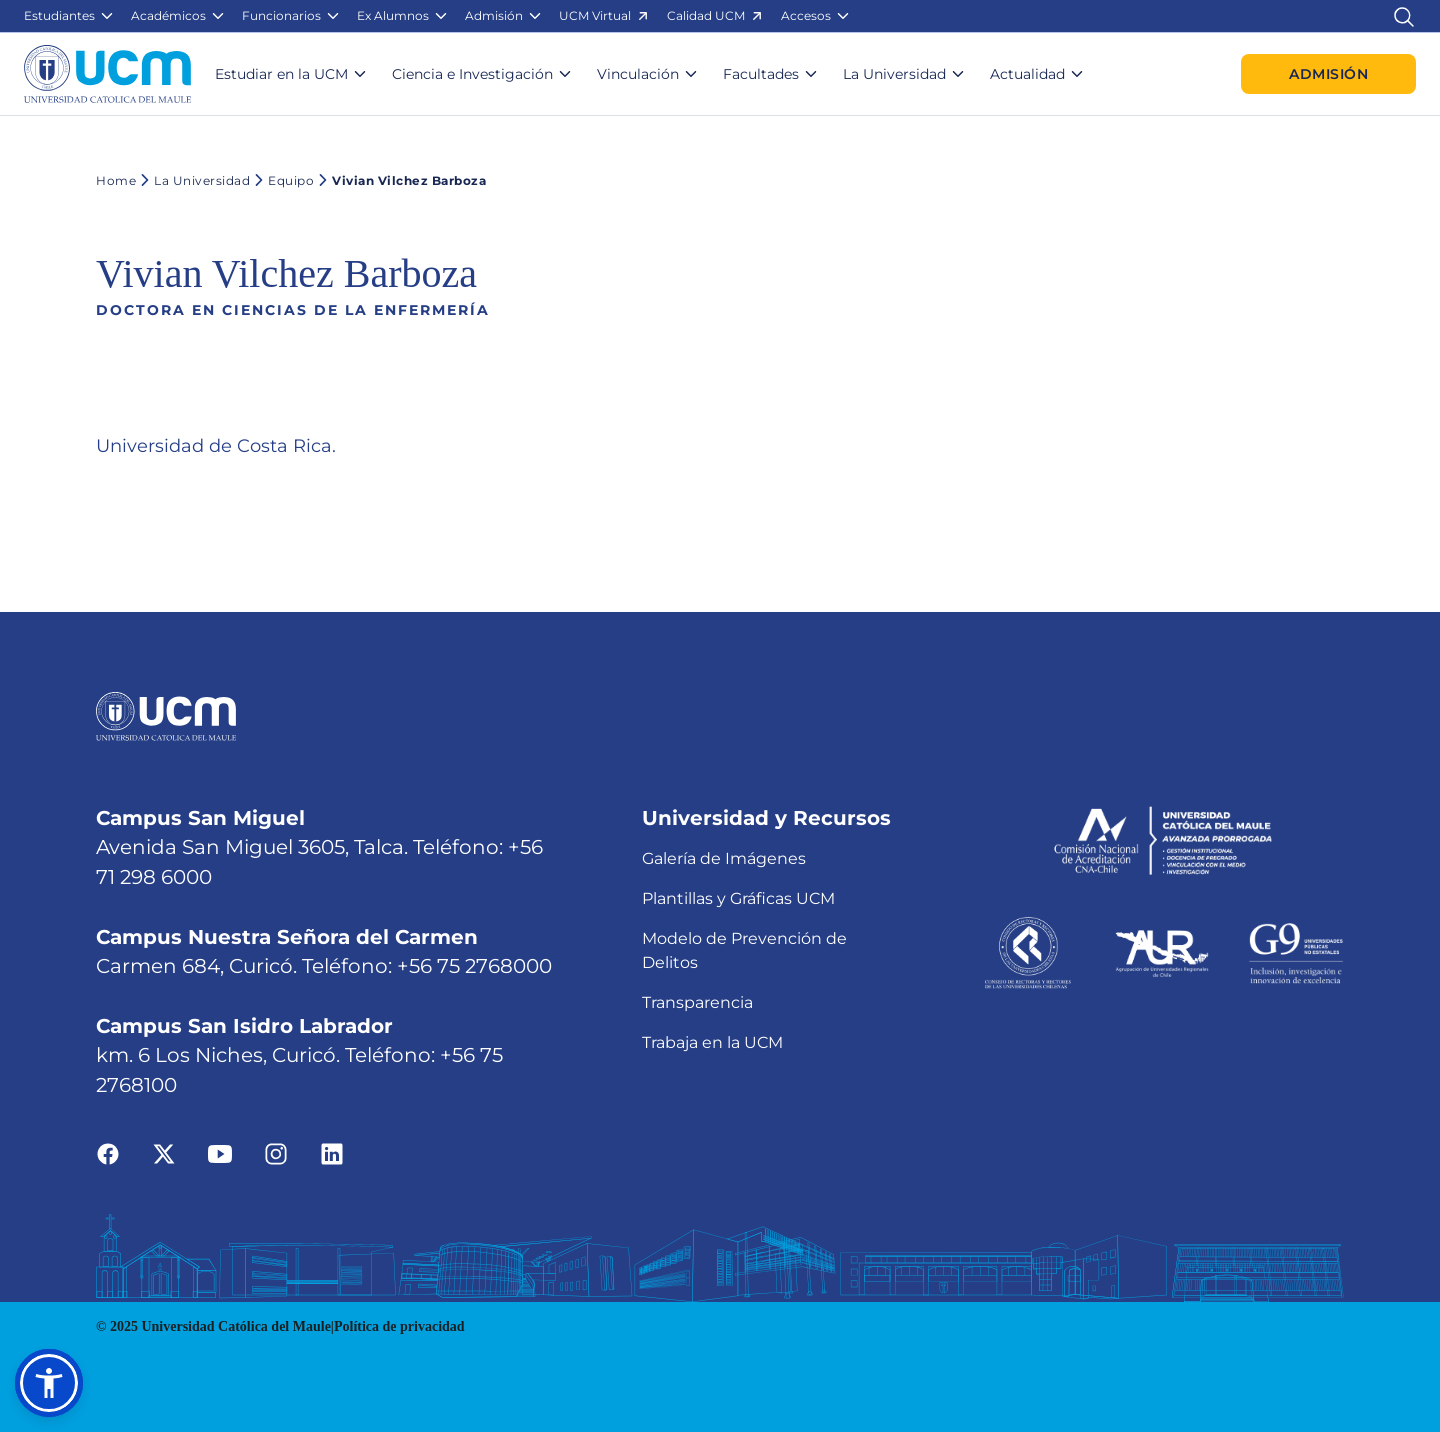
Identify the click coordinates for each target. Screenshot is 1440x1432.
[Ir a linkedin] (332, 1152)
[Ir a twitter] (164, 1152)
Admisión (1328, 74)
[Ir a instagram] (276, 1152)
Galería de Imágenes (724, 858)
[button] (69, 16)
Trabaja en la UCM (712, 1042)
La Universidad (193, 180)
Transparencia (697, 1002)
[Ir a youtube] (220, 1152)
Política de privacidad (399, 1326)
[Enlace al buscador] (1404, 15)
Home (116, 180)
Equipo (282, 180)
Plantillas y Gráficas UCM (738, 898)
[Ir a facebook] (108, 1152)
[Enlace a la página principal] (107, 74)
